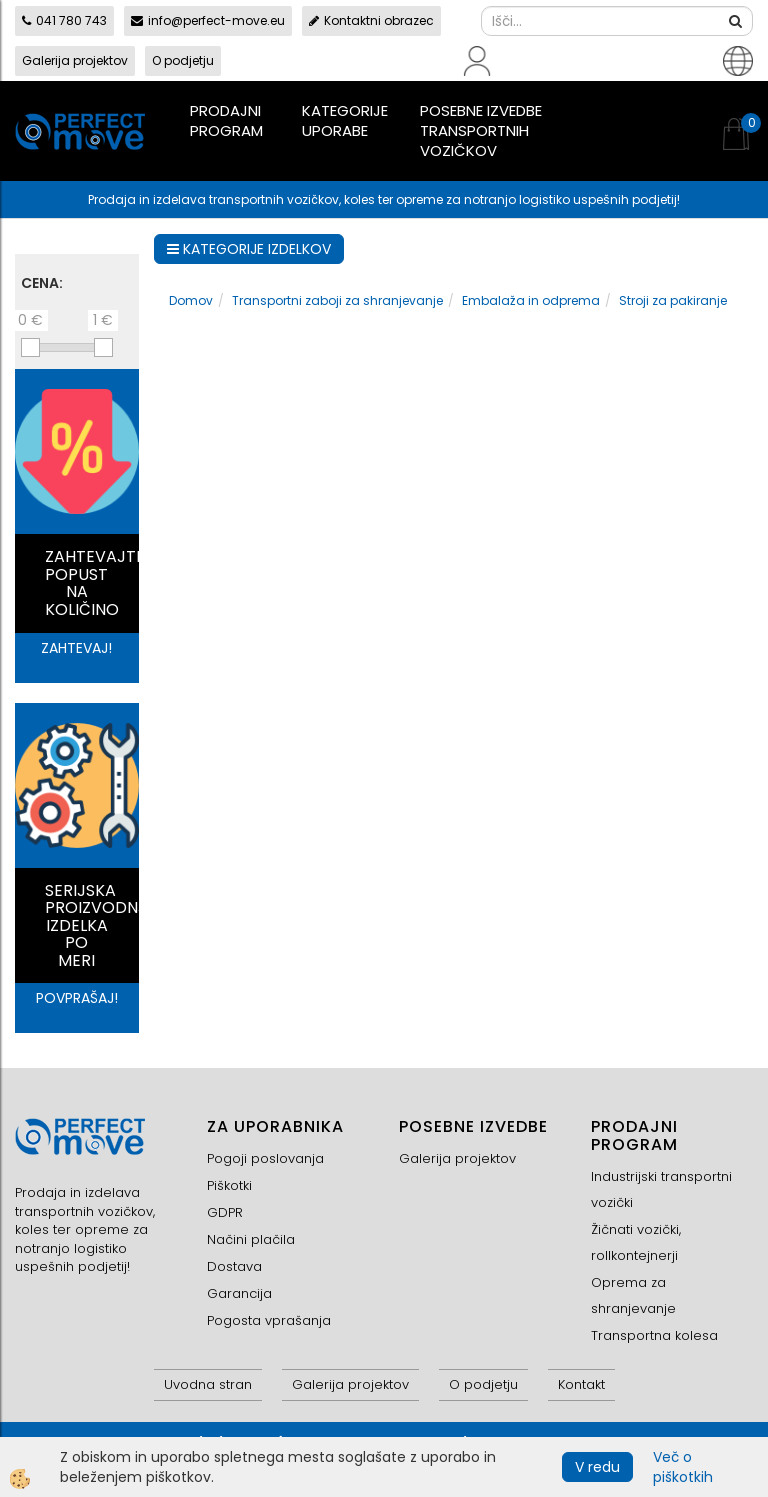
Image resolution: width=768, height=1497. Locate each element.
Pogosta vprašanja (269, 1320)
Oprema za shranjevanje (633, 1295)
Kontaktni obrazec (371, 20)
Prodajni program (226, 120)
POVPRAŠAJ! (77, 998)
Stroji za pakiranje (673, 300)
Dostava (234, 1266)
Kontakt (581, 1384)
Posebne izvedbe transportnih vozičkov (481, 130)
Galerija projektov (75, 60)
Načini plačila (251, 1239)
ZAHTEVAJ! (76, 648)
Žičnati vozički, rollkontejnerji (636, 1242)
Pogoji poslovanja (265, 1158)
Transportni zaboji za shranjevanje (337, 300)
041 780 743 (64, 20)
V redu (597, 1467)
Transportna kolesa (654, 1335)
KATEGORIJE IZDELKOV (249, 249)
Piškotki (229, 1185)
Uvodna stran (208, 1384)
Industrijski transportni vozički (661, 1189)
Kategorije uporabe (345, 120)
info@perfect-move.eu (208, 20)
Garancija (239, 1293)
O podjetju (183, 60)
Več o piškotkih (683, 1467)
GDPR (225, 1212)
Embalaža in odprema (531, 300)
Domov (191, 300)
